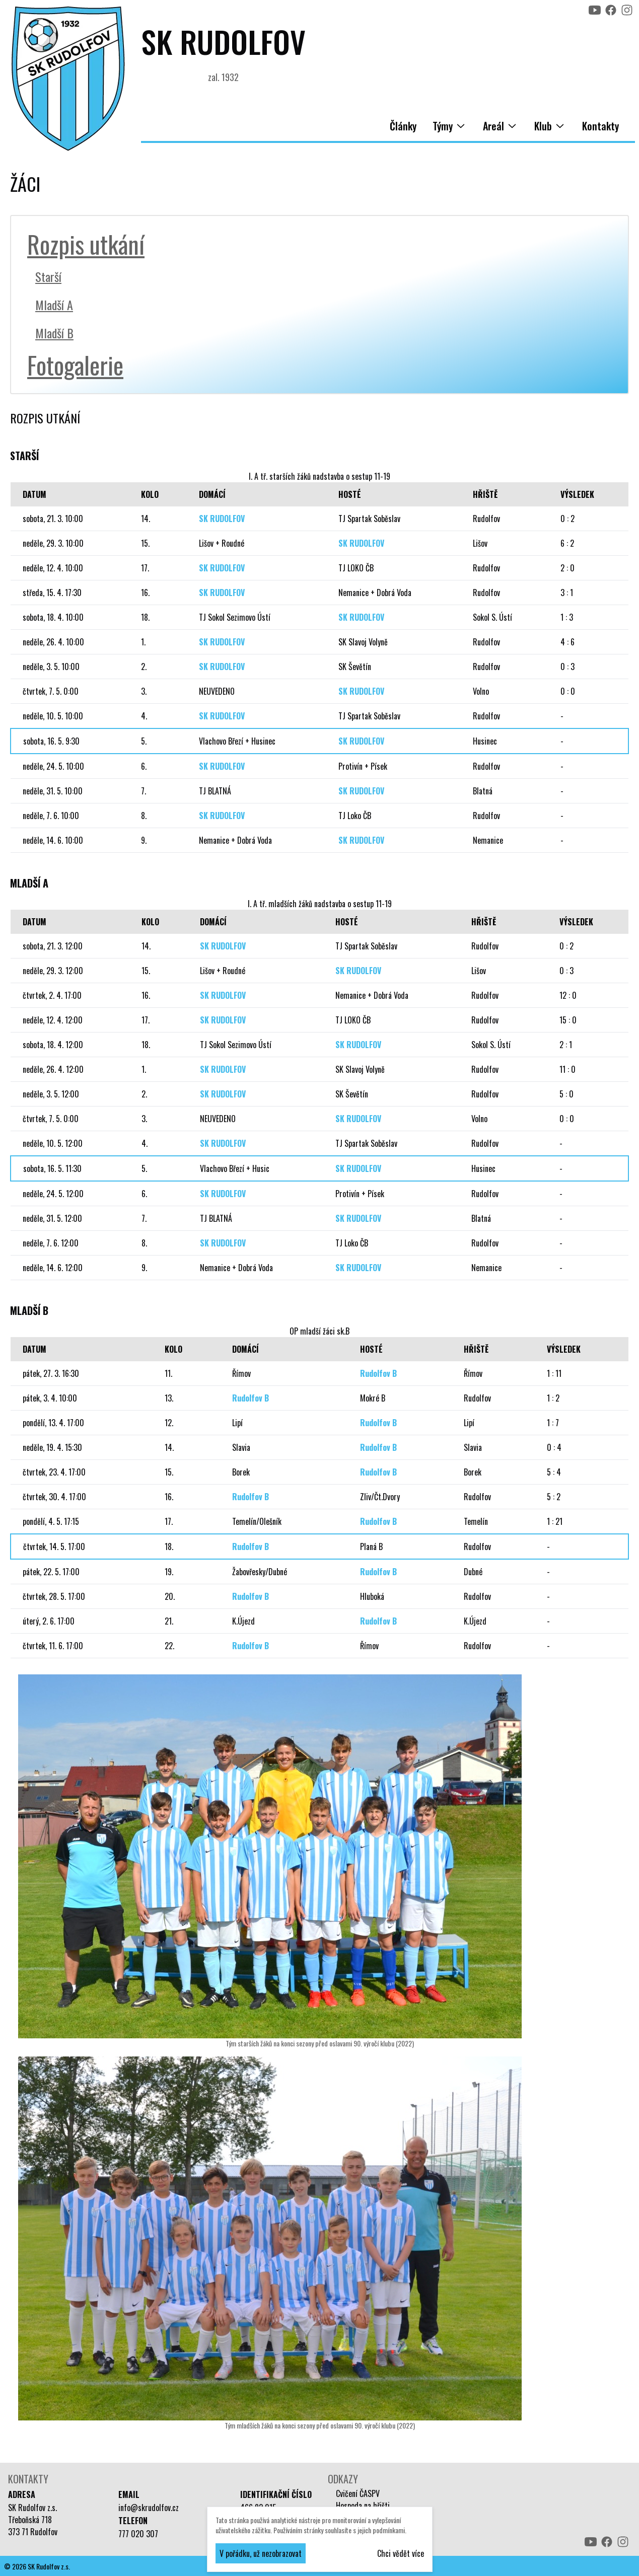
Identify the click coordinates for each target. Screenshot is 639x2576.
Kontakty (600, 125)
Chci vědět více (400, 2553)
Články (403, 125)
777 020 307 (138, 2534)
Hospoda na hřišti (363, 2505)
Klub (550, 125)
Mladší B (54, 333)
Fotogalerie (75, 365)
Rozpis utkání (86, 244)
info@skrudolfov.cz (148, 2507)
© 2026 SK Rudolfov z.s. (37, 2566)
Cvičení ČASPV (358, 2493)
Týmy (450, 125)
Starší (48, 276)
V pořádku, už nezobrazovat (261, 2553)
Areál (500, 125)
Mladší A (54, 305)
